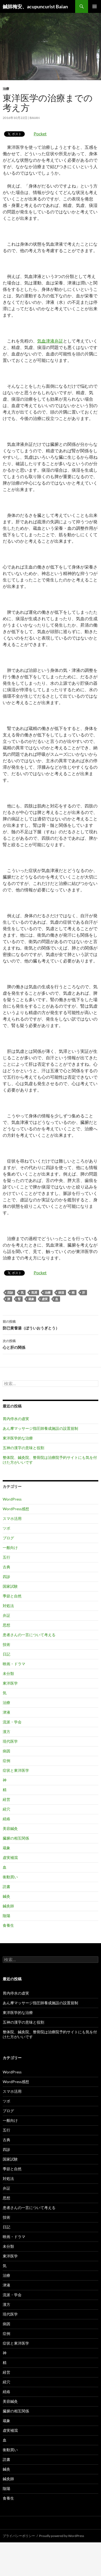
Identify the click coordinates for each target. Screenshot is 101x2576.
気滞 (34, 1292)
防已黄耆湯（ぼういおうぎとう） (50, 1324)
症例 (6, 1760)
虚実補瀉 (10, 1857)
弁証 (6, 1615)
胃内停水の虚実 (16, 1418)
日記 (6, 1654)
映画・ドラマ (14, 1663)
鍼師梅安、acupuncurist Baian (35, 6)
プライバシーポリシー (19, 2536)
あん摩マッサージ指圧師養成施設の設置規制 (40, 1428)
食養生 (8, 1925)
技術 (6, 1644)
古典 (6, 1567)
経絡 (6, 1818)
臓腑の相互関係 (16, 1838)
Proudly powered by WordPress (61, 2536)
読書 (6, 1886)
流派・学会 (12, 1722)
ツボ (6, 1528)
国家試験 (10, 1586)
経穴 (6, 1809)
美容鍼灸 (10, 1828)
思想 (6, 1625)
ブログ (8, 1538)
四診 (10, 1292)
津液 (6, 1712)
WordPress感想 (16, 1508)
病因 (6, 1751)
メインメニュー (94, 6)
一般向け (10, 1547)
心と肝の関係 (50, 1344)
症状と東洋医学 (16, 1770)
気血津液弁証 (50, 340)
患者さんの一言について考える (29, 1634)
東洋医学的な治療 (18, 1438)
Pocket (40, 133)
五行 (6, 1557)
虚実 (45, 1299)
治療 (6, 89)
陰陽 (6, 1915)
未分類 (8, 1673)
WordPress (12, 1499)
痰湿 (61, 1292)
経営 (6, 1799)
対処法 (8, 1605)
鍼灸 (6, 1896)
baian (35, 118)
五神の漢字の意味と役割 (23, 1447)
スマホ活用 (12, 1518)
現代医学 (10, 1741)
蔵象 (31, 1299)
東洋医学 (10, 1683)
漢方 (6, 1731)
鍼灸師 (8, 1906)
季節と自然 (12, 1596)
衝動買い (10, 1877)
